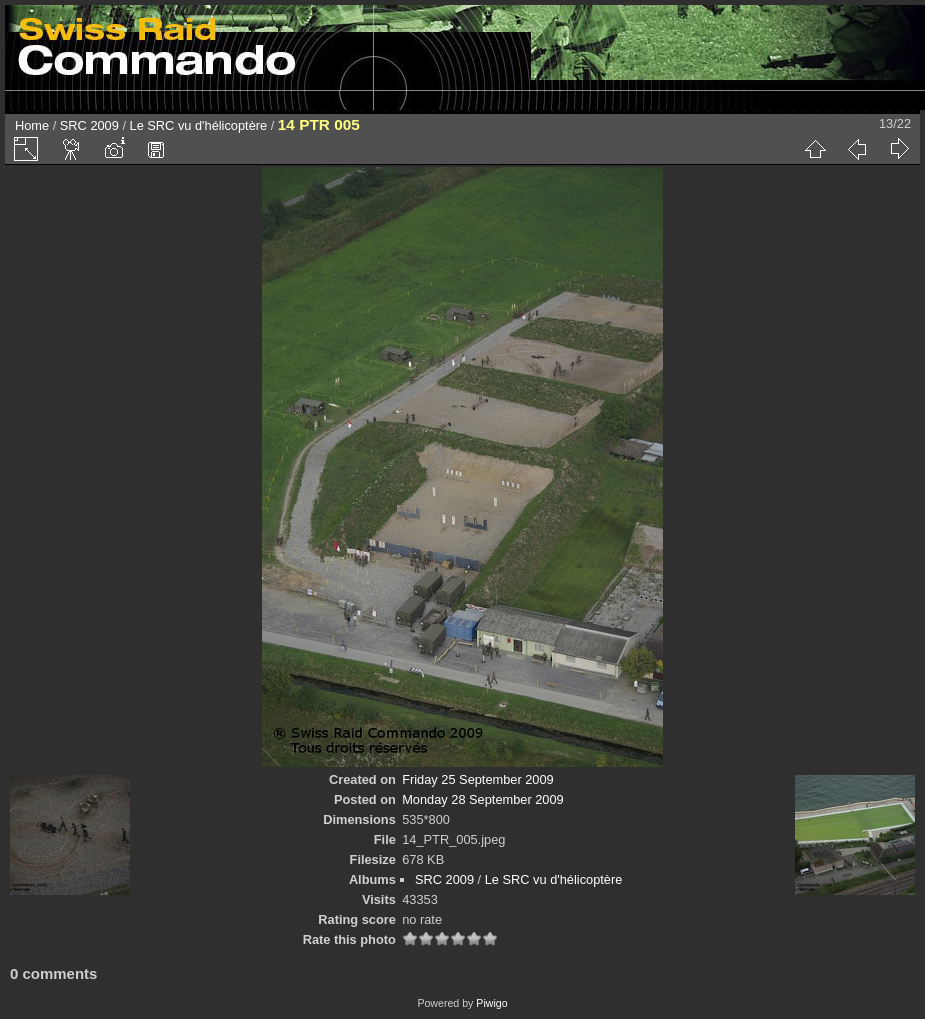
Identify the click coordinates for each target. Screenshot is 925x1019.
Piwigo (491, 1003)
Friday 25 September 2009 (478, 779)
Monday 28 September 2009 (483, 799)
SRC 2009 (89, 125)
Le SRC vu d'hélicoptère (199, 125)
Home (32, 125)
